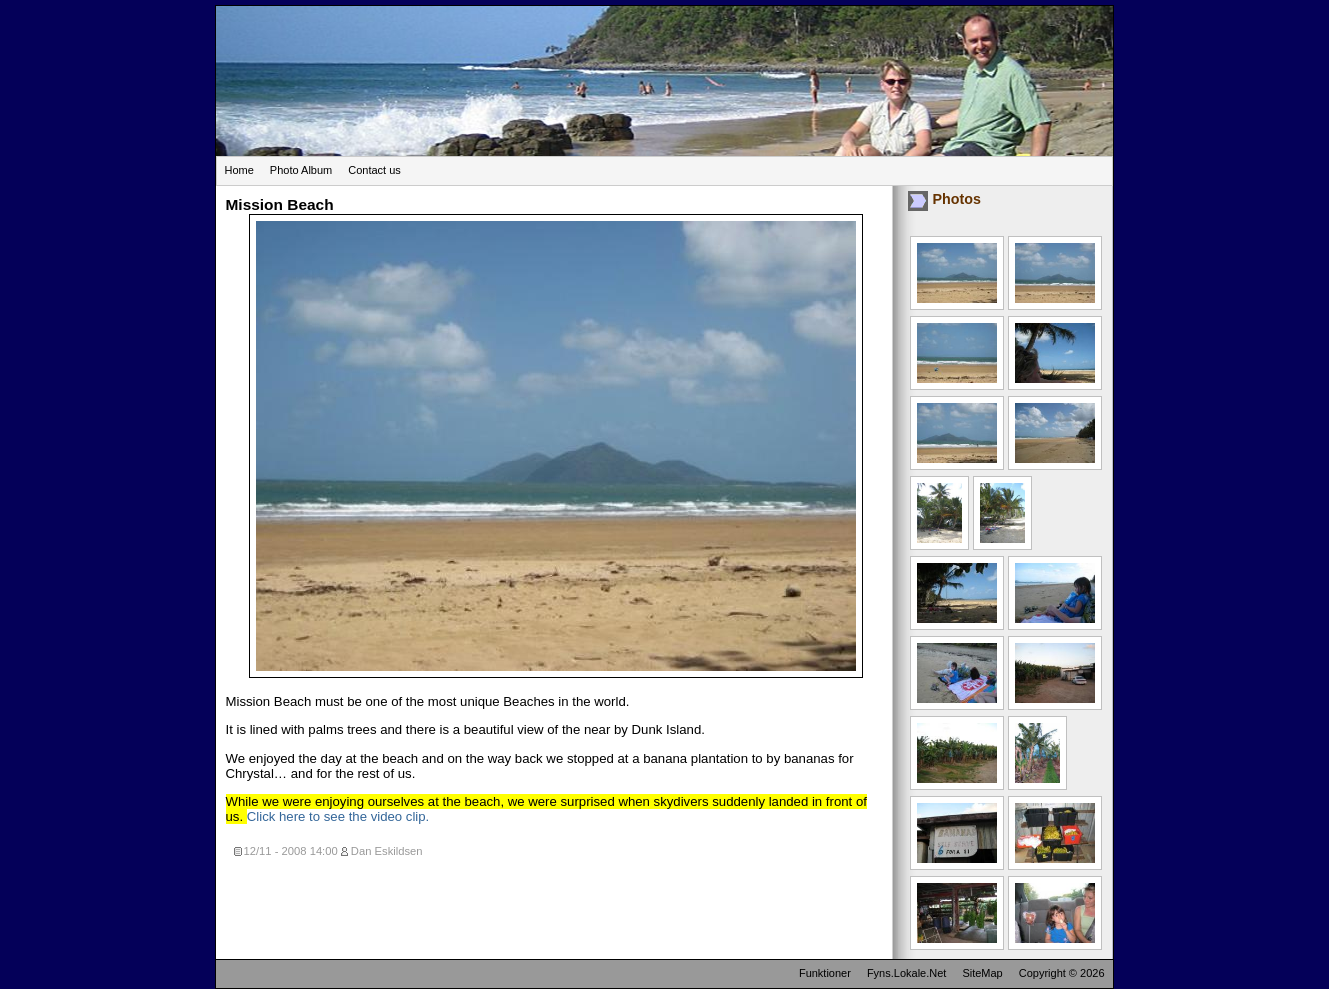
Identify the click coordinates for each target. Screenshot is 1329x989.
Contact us (374, 170)
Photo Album (301, 170)
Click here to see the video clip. (338, 816)
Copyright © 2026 (1062, 973)
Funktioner (825, 973)
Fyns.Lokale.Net (906, 973)
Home (239, 170)
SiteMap (982, 973)
